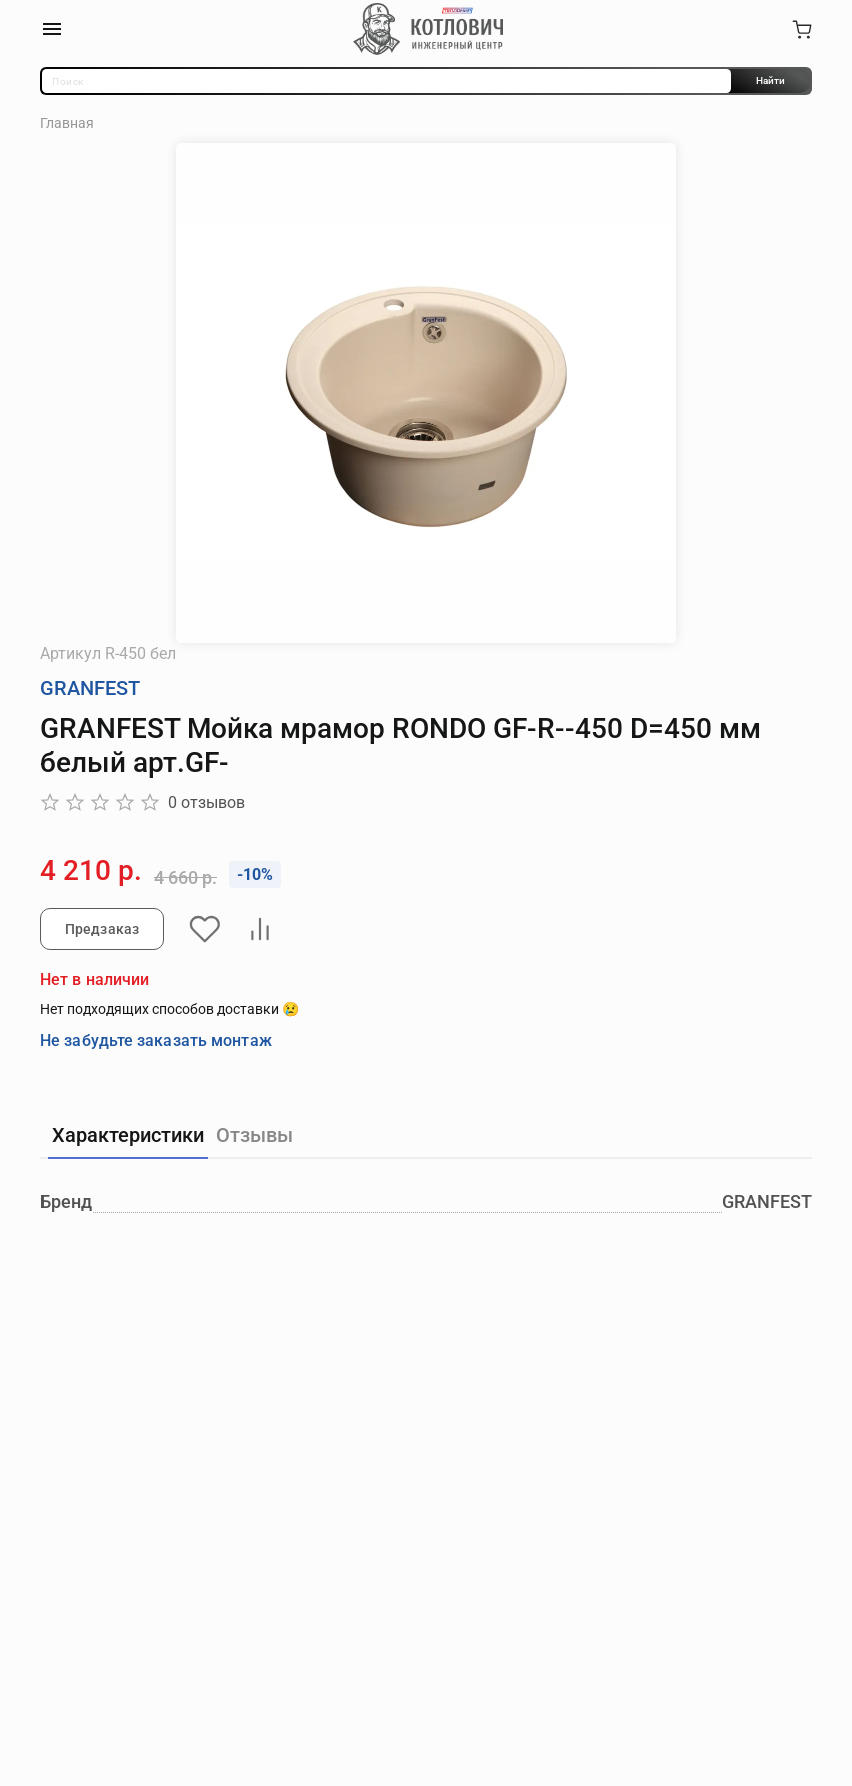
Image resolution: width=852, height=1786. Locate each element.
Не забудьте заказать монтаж (156, 1040)
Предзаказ (102, 929)
